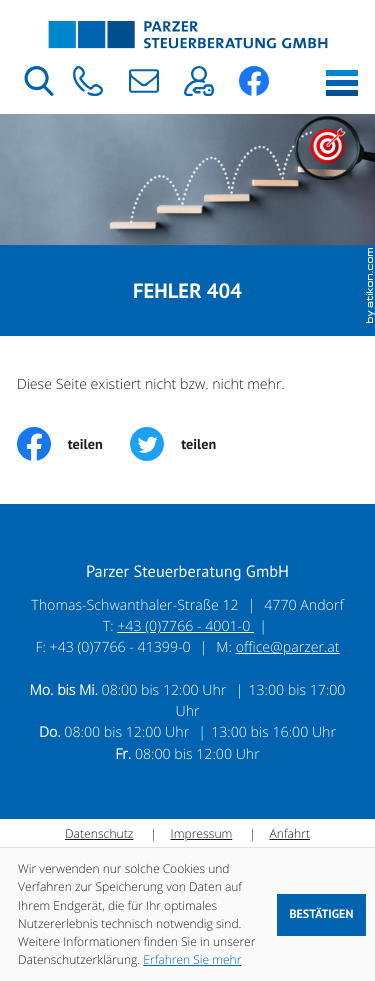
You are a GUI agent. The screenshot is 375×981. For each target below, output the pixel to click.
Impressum (202, 833)
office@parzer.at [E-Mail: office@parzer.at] (288, 647)
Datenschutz (99, 833)
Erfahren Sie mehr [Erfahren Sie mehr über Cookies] (192, 959)
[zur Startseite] (188, 34)
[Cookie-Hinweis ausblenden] (321, 915)
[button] (88, 81)
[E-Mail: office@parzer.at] (143, 81)
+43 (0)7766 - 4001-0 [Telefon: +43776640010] (185, 626)
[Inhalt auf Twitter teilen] (187, 444)
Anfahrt (289, 833)
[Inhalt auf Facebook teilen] (74, 444)
